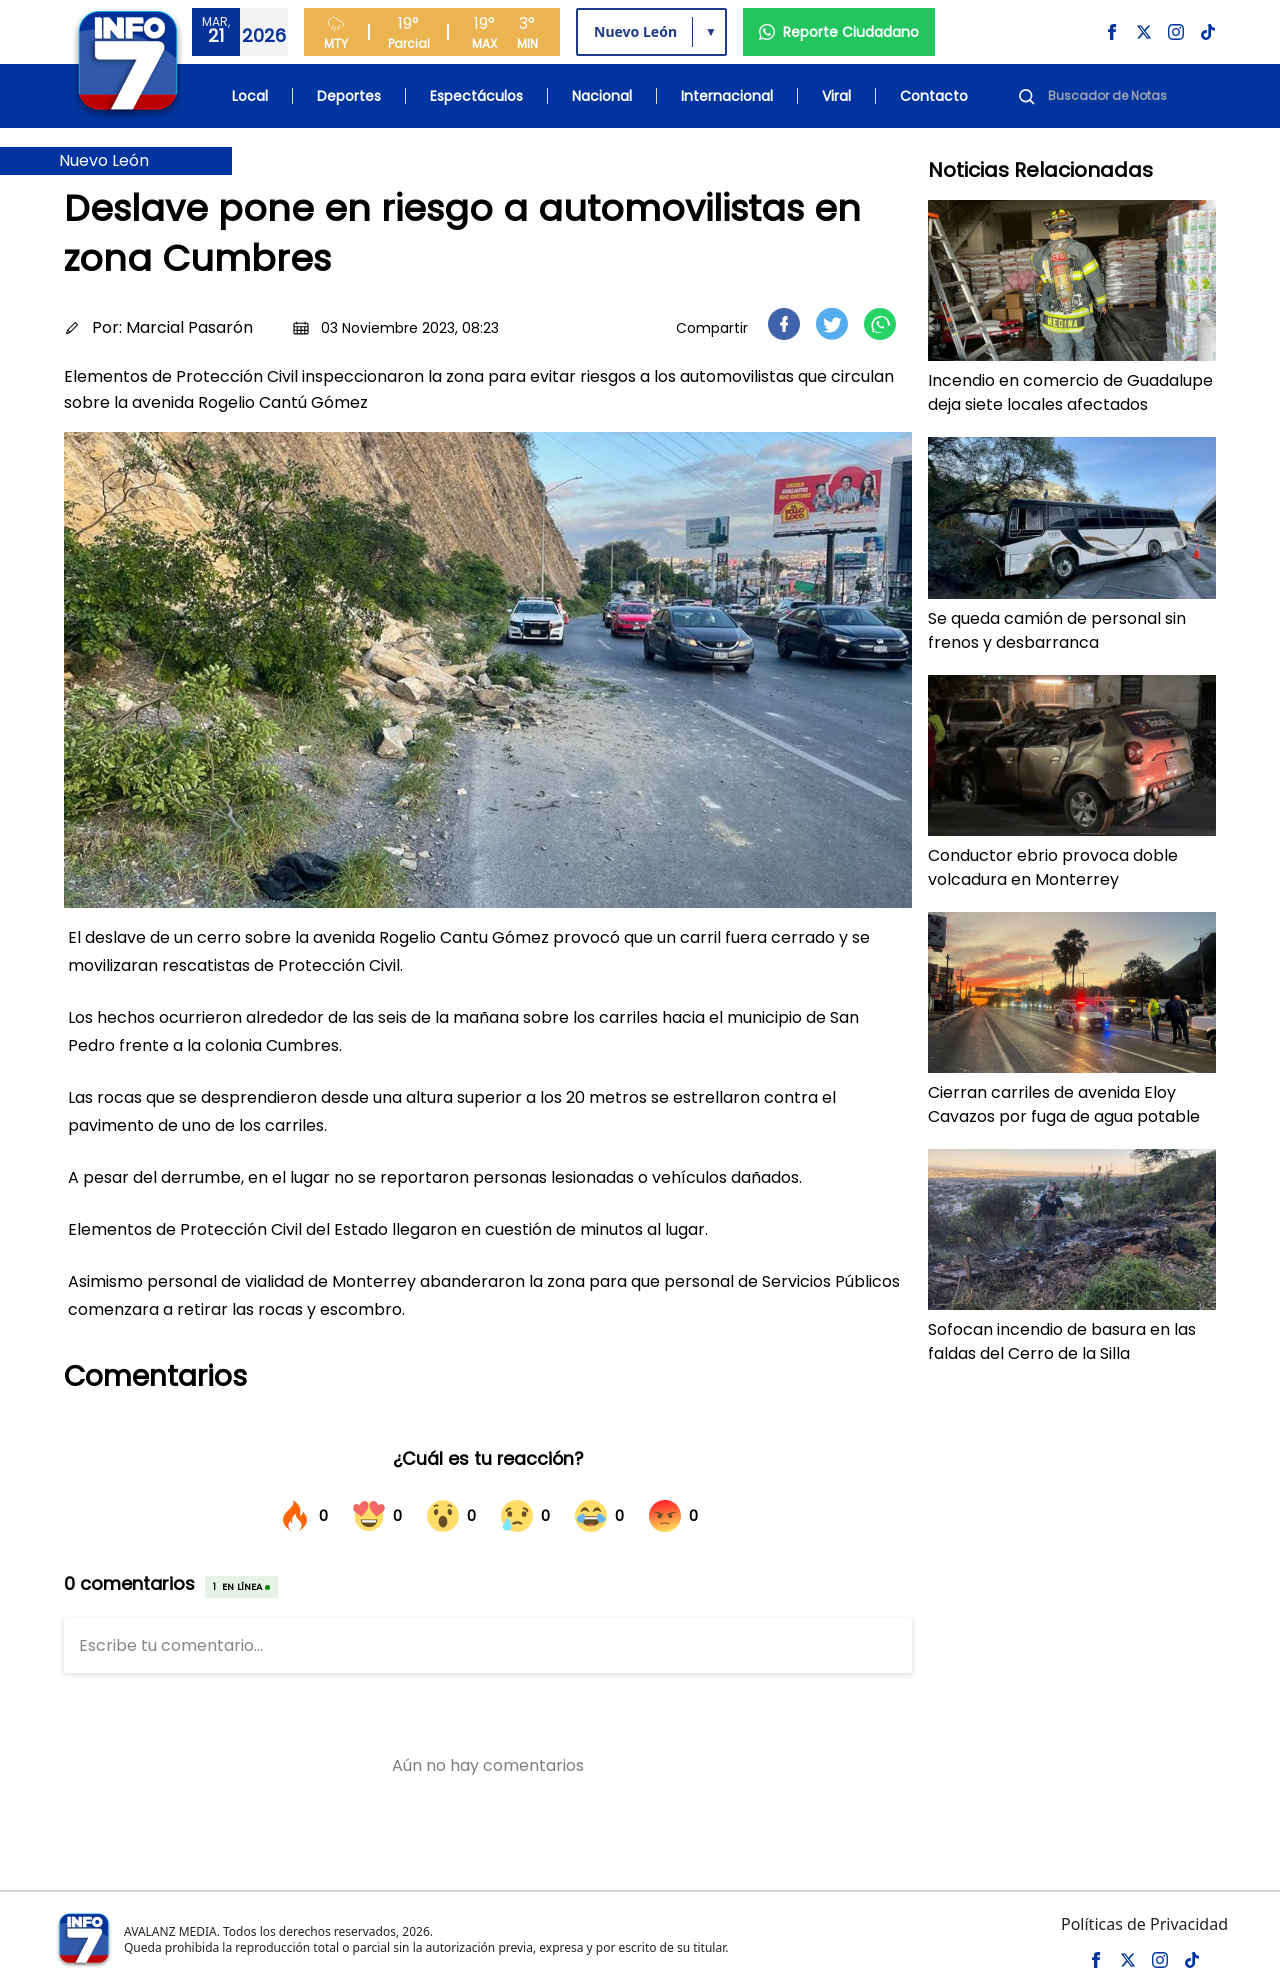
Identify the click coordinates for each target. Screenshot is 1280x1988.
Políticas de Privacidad (1144, 1924)
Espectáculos (476, 96)
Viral (836, 96)
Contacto (934, 96)
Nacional (602, 96)
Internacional (727, 96)
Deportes (349, 96)
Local (250, 96)
